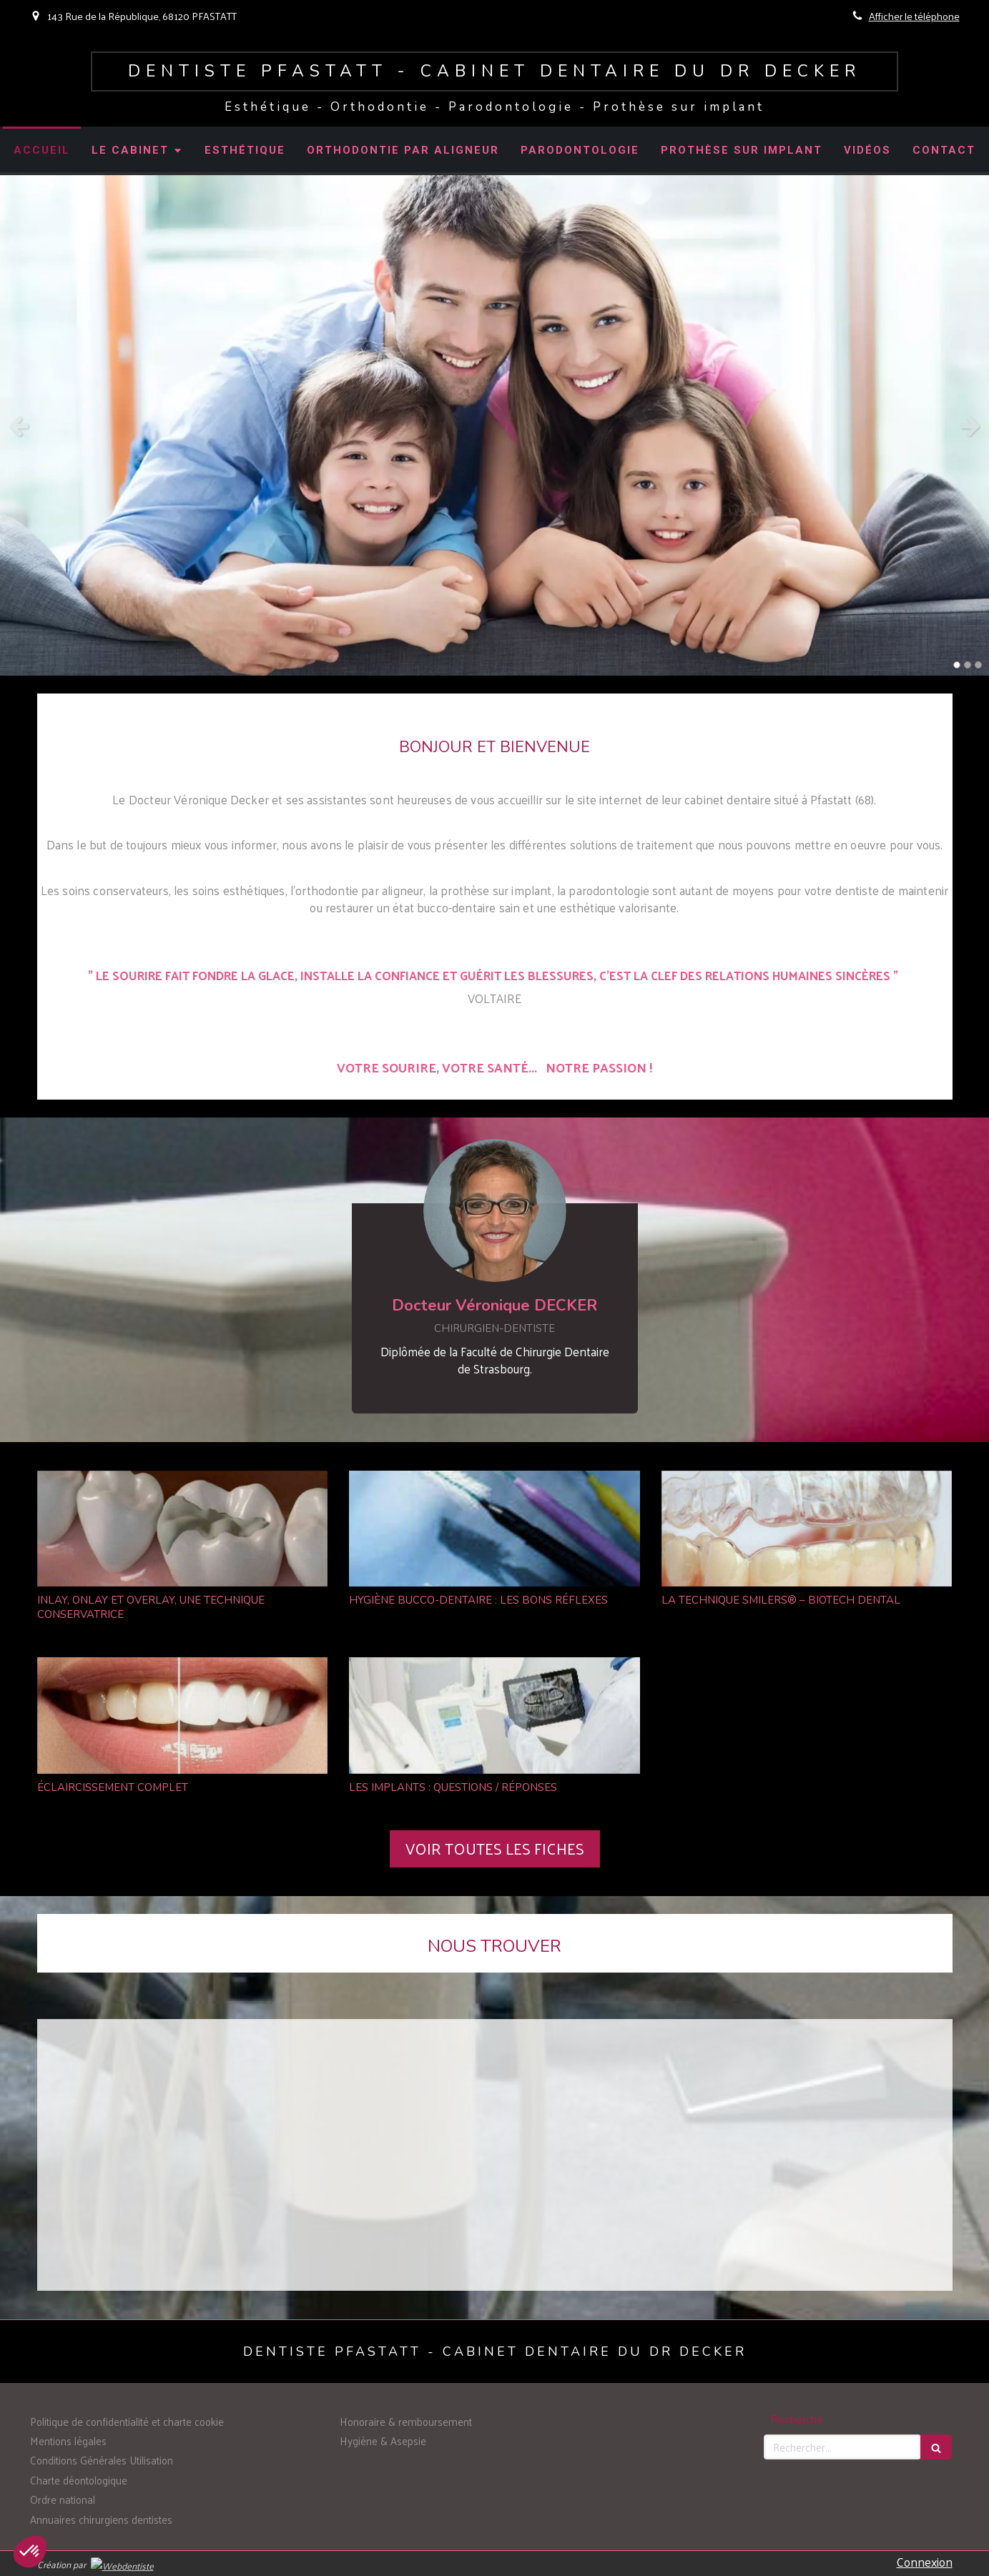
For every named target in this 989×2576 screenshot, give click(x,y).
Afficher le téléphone (914, 15)
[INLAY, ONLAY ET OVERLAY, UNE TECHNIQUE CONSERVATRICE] (182, 1529)
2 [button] (967, 664)
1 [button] (956, 664)
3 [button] (978, 664)
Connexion (925, 2561)
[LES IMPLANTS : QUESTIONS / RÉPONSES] (494, 1715)
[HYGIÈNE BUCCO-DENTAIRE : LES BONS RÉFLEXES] (494, 1529)
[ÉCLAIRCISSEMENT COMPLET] (182, 1715)
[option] (494, 425)
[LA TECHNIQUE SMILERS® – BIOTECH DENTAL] (807, 1529)
